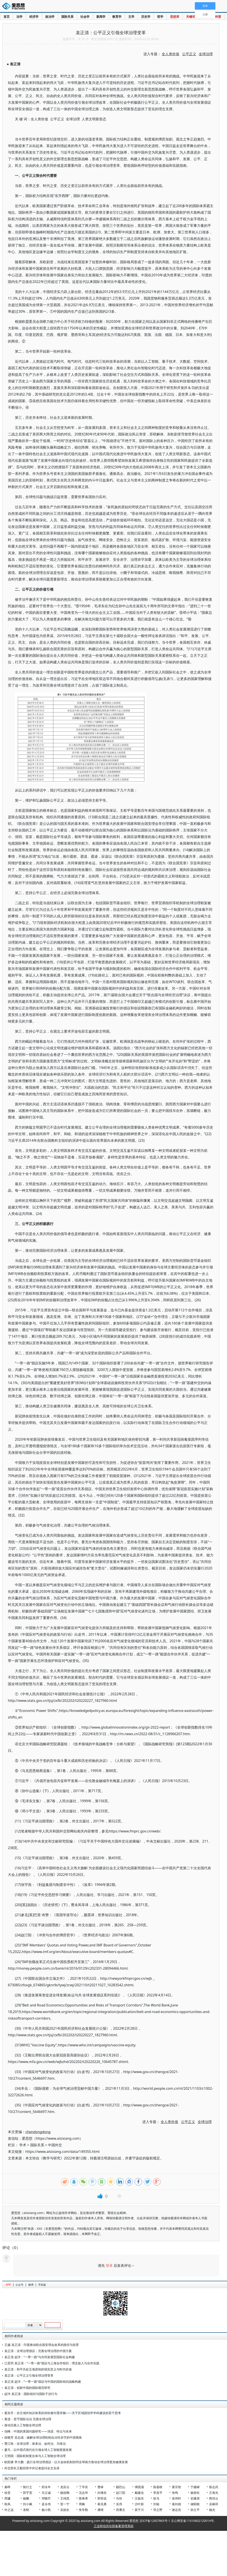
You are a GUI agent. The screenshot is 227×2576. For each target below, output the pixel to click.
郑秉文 (120, 2510)
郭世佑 (102, 2498)
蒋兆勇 (102, 2504)
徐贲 (7, 2493)
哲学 (160, 16)
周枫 (82, 2504)
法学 (19, 16)
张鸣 (175, 2493)
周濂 (7, 2498)
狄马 (156, 2498)
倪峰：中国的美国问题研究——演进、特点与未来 (38, 2431)
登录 (109, 2265)
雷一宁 (64, 2504)
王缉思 (64, 2498)
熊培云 (213, 2498)
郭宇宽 (27, 2493)
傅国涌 (139, 2487)
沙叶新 (139, 2504)
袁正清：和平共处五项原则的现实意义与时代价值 (38, 2369)
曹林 (100, 2487)
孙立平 (195, 2510)
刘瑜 (156, 2504)
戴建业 (139, 2493)
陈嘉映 (157, 2487)
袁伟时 (176, 2498)
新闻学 (101, 16)
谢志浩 (176, 2510)
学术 (22, 2145)
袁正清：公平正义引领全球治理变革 (28, 2375)
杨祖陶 (64, 2493)
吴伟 (119, 2504)
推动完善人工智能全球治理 (22, 2425)
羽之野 (157, 2510)
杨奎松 (195, 2493)
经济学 (34, 16)
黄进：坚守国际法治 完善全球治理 (27, 2419)
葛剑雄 (176, 2504)
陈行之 (27, 2487)
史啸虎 (195, 2498)
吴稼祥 (213, 2504)
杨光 (212, 2510)
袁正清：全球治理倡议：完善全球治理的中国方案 (38, 2351)
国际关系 (67, 16)
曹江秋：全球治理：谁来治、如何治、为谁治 (35, 2443)
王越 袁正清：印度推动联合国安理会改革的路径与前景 (41, 2345)
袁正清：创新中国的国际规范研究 (27, 2388)
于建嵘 (195, 2487)
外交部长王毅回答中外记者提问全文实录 (32, 2468)
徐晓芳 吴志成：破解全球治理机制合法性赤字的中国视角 (43, 2437)
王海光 (213, 2493)
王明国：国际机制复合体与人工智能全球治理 (35, 2456)
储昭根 (195, 2504)
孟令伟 (46, 2504)
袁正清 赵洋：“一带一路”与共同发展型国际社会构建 (39, 2357)
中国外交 (55, 2145)
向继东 (102, 2493)
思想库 (174, 16)
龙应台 (64, 2487)
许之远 (9, 2510)
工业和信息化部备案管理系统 (114, 2526)
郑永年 (46, 2487)
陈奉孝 (83, 2498)
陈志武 (213, 2487)
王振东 (139, 2498)
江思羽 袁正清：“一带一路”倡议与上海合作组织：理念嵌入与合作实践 (51, 2363)
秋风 (7, 2504)
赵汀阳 (120, 2493)
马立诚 (46, 2493)
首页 (7, 16)
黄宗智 (176, 2487)
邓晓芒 (46, 2498)
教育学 (116, 16)
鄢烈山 (120, 2487)
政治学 (50, 16)
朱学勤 (83, 2510)
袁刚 (26, 2510)
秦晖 (7, 2487)
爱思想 (14, 6)
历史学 (145, 16)
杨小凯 (46, 2510)
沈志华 (83, 2493)
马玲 (119, 2498)
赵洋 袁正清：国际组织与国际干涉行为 (30, 2394)
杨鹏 (26, 2498)
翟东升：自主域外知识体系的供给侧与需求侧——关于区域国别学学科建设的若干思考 (62, 2413)
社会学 (85, 16)
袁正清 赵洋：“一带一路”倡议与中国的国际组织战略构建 (42, 2381)
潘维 (100, 2510)
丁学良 (83, 2487)
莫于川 (139, 2510)
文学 (131, 16)
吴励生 (64, 2510)
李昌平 (157, 2493)
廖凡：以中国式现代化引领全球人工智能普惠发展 (38, 2450)
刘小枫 (27, 2504)
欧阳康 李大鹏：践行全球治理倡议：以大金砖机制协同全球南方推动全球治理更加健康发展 (66, 2462)
